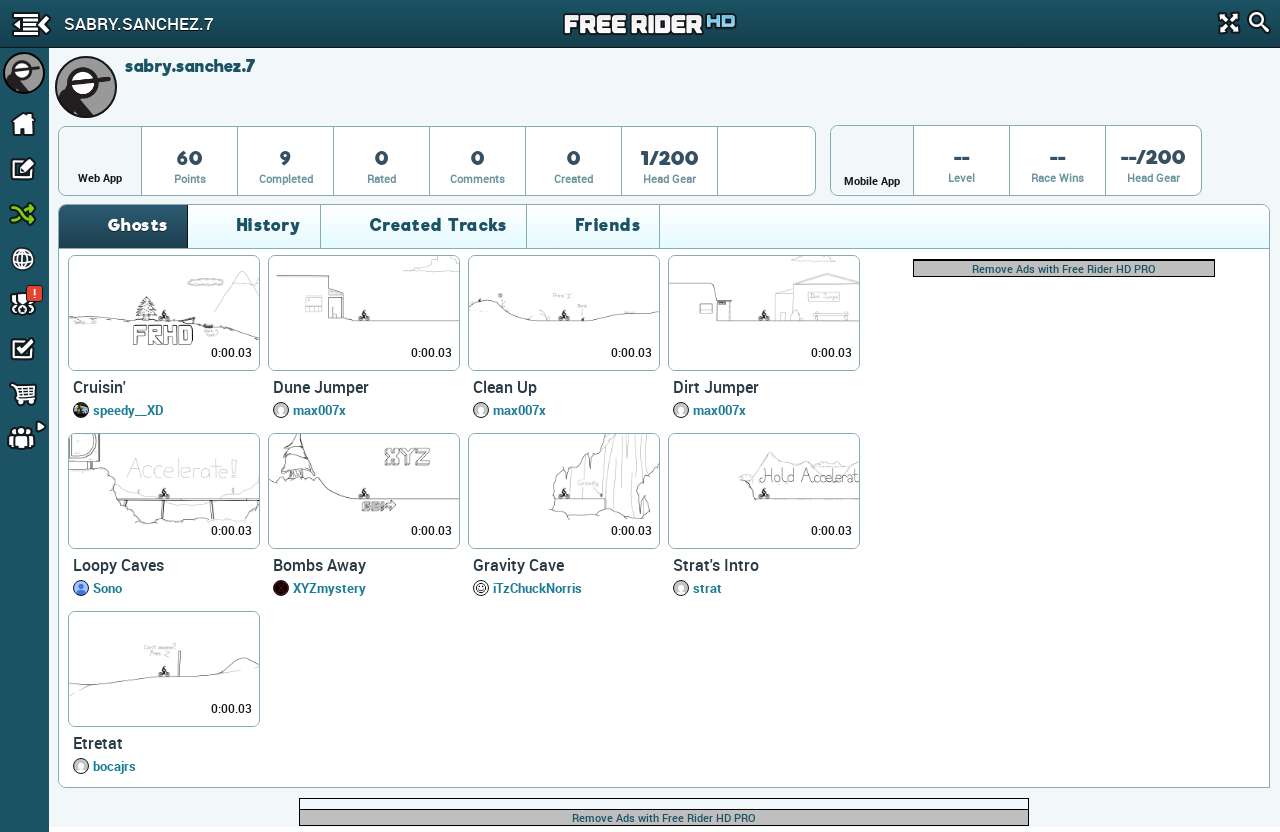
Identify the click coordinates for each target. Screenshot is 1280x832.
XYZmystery (329, 588)
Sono (107, 588)
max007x (319, 410)
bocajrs (114, 766)
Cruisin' (99, 387)
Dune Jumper (321, 387)
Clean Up (505, 387)
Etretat (98, 743)
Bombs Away (319, 565)
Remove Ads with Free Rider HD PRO (1064, 268)
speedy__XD (128, 410)
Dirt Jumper (716, 387)
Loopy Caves (118, 565)
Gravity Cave (518, 565)
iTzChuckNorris (537, 588)
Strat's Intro (716, 565)
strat (707, 588)
